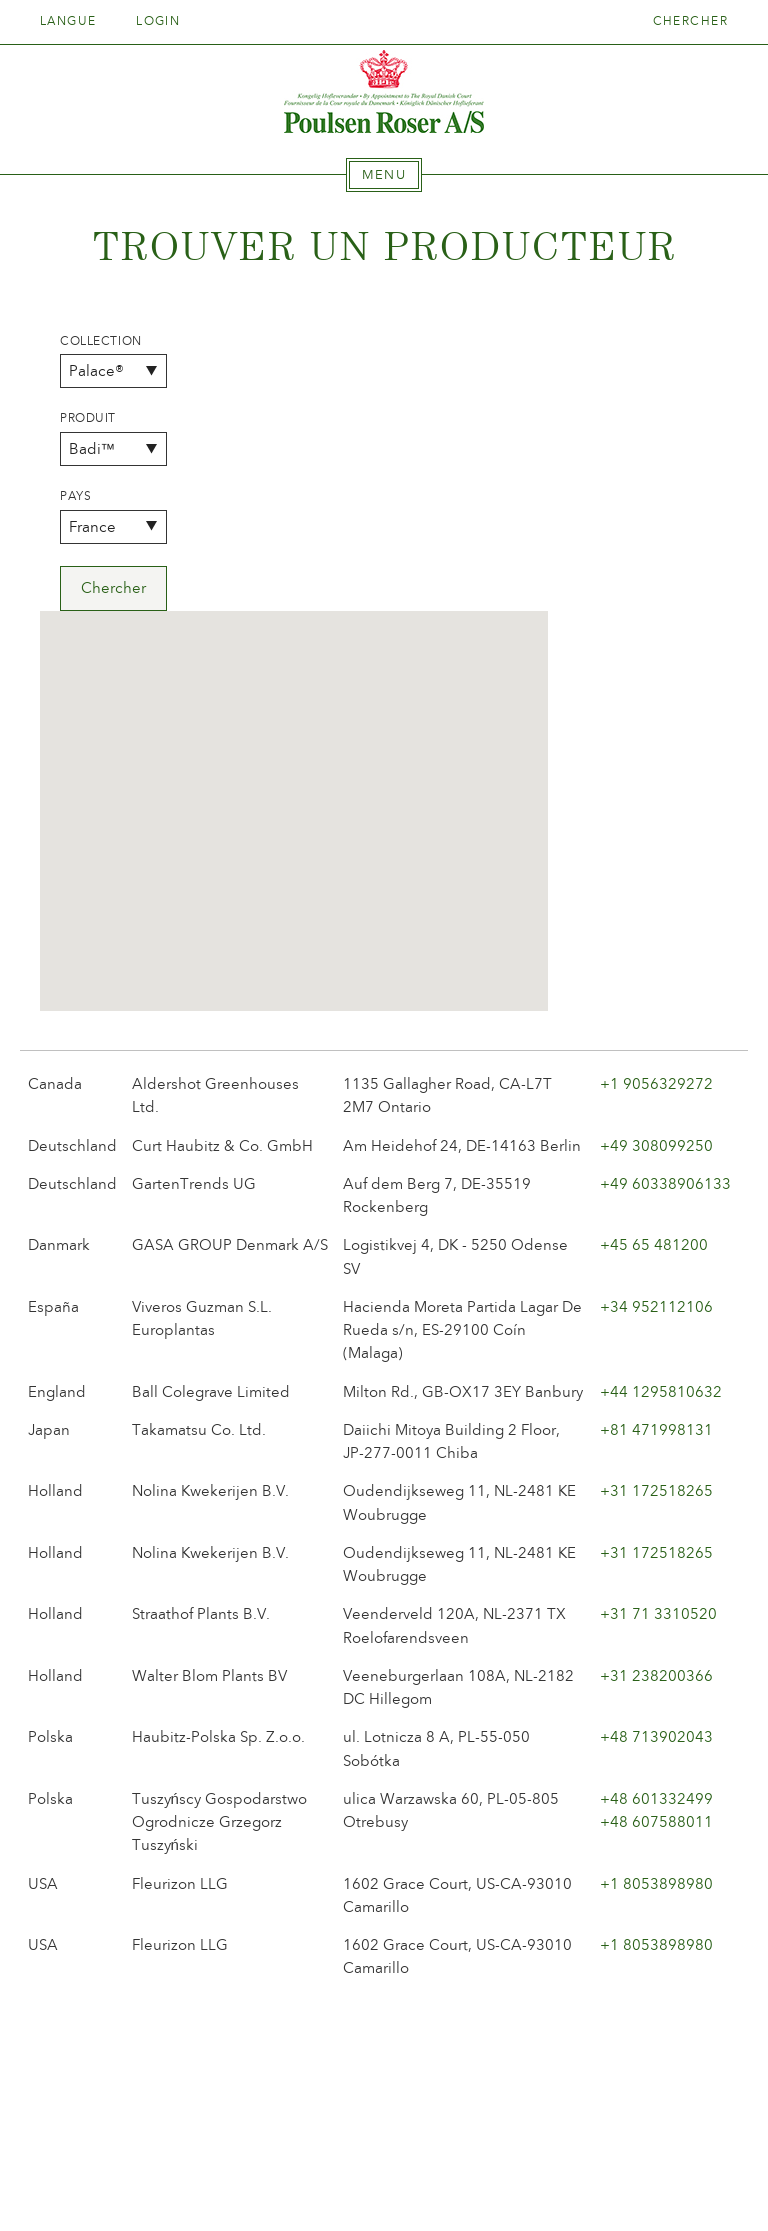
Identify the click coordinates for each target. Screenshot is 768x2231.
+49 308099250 (656, 867)
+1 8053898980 (656, 1605)
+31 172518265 (656, 1213)
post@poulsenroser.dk (612, 2184)
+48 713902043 (656, 1459)
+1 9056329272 (656, 805)
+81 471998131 (656, 1151)
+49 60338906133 (665, 905)
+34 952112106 (656, 1028)
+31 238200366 (656, 1397)
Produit (88, 418)
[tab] (384, 175)
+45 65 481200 (654, 967)
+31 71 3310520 (658, 1336)
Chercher (691, 21)
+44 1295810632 (661, 1113)
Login (158, 21)
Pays (75, 496)
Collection (101, 341)
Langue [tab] (75, 21)
